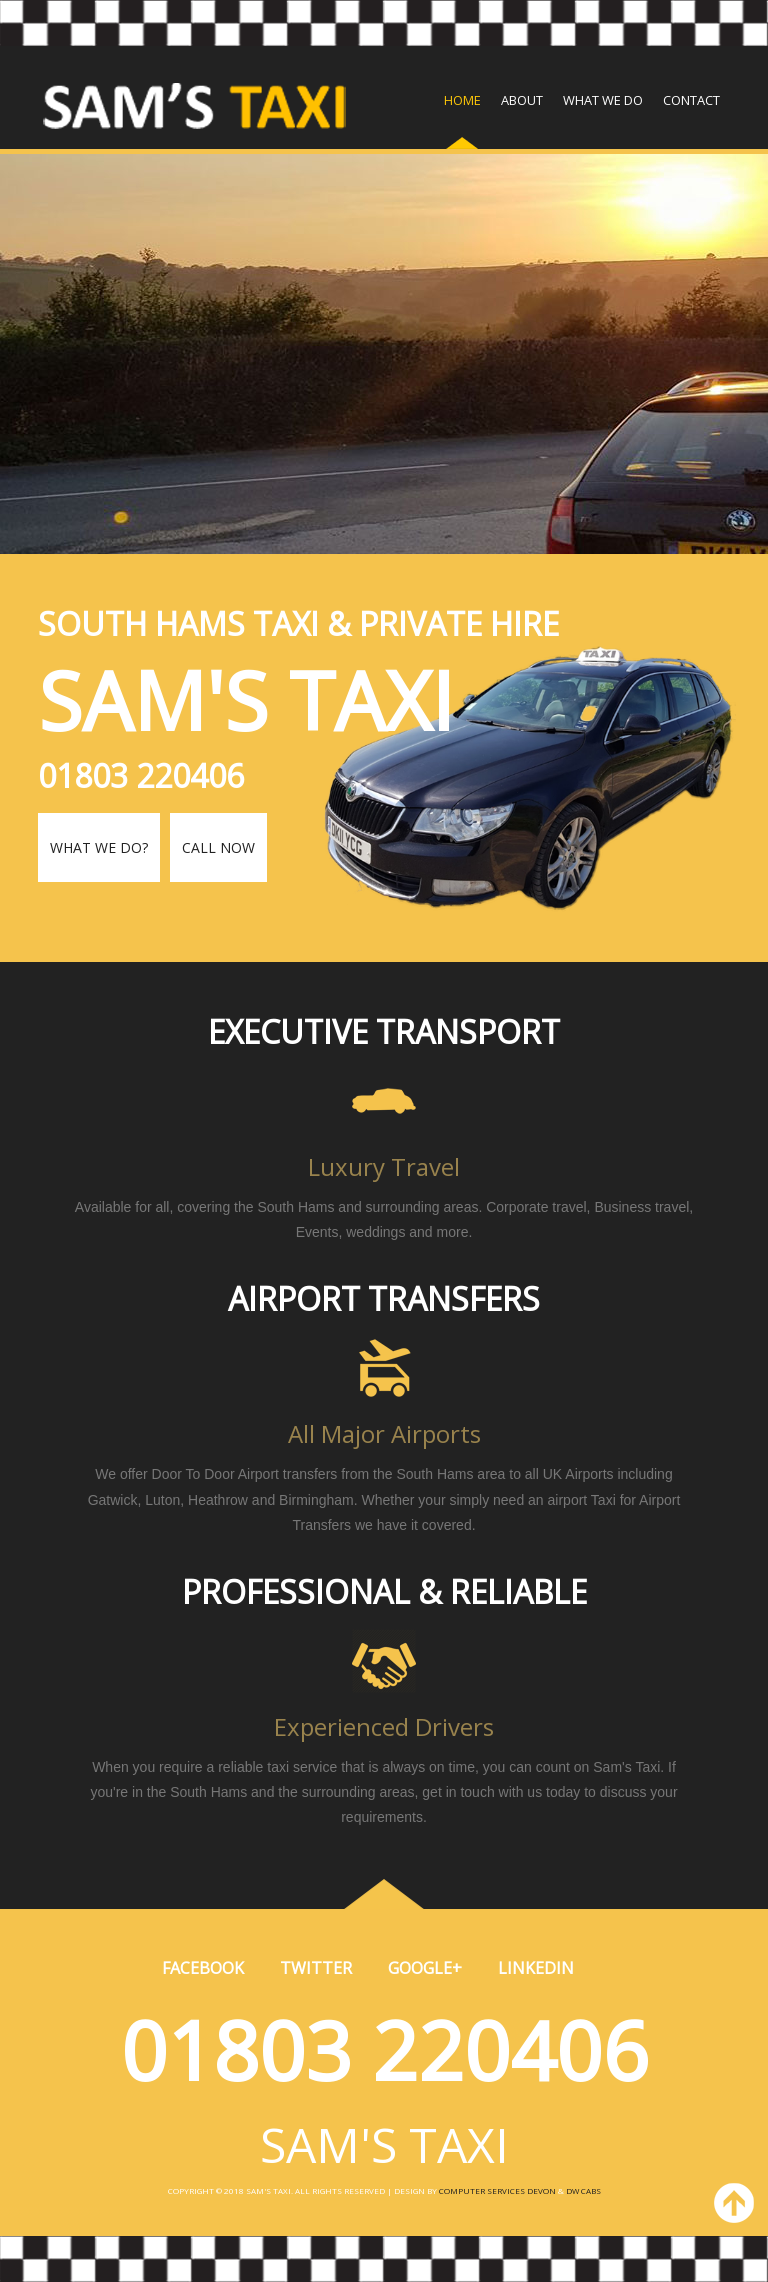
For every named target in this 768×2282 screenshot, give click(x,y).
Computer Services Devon (497, 2190)
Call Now (218, 847)
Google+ (425, 1968)
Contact (691, 100)
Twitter (316, 1968)
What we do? (99, 847)
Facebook (203, 1968)
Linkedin (536, 1968)
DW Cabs (583, 2190)
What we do (603, 100)
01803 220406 (384, 2049)
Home (462, 100)
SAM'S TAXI (384, 2144)
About (522, 100)
